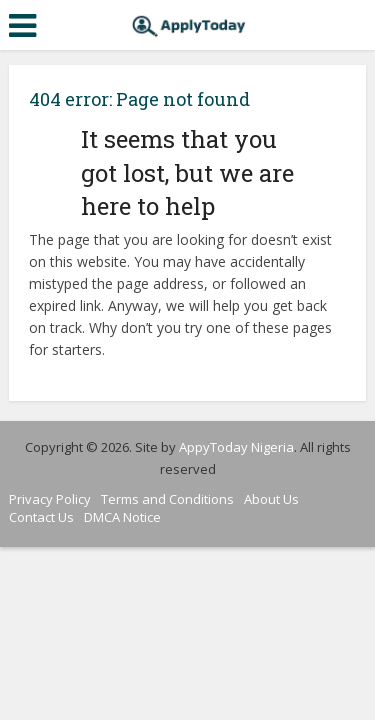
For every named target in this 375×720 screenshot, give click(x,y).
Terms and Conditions (167, 499)
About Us (271, 499)
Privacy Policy (50, 499)
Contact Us (41, 517)
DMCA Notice (122, 517)
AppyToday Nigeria (236, 447)
